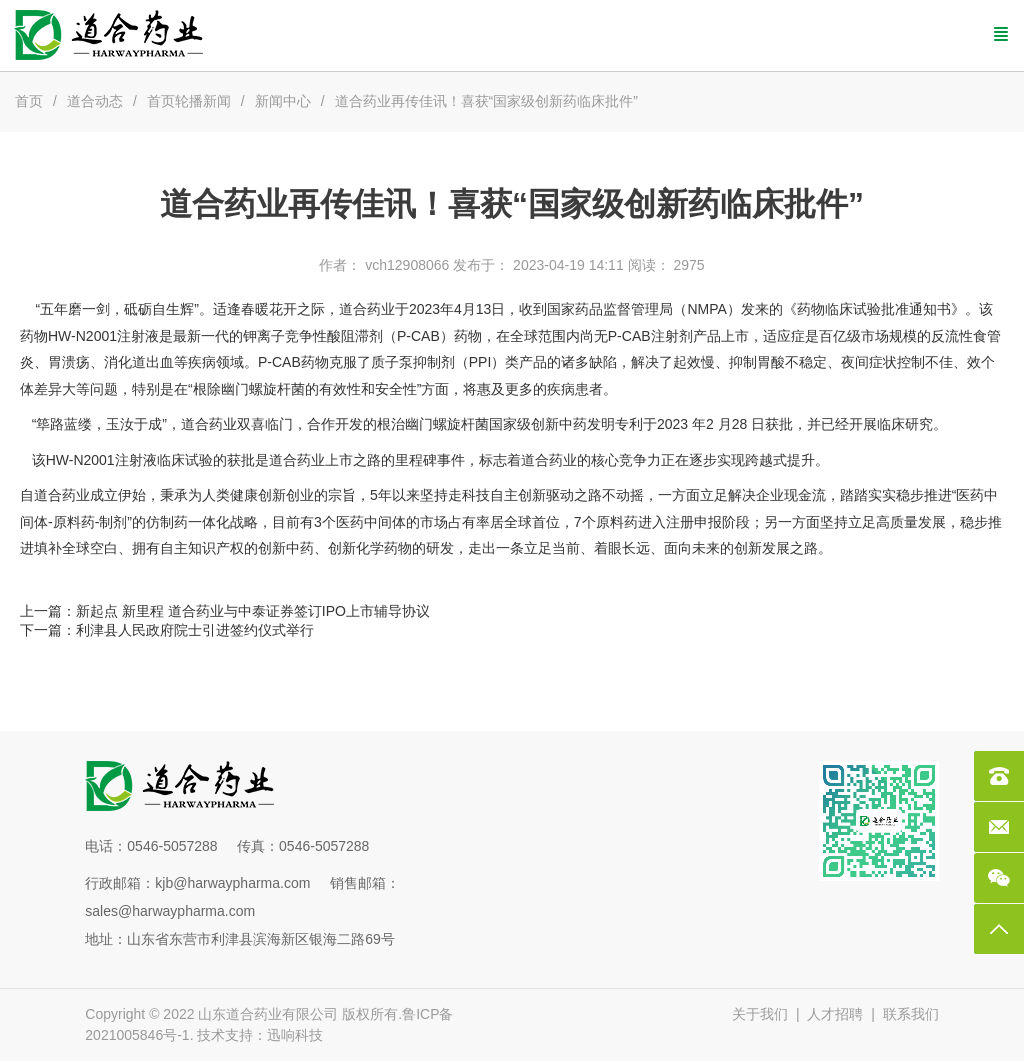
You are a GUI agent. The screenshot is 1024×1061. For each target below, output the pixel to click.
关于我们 (760, 1014)
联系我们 (911, 1014)
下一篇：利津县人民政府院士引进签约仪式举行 (167, 630)
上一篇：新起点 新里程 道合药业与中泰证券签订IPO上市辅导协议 (225, 611)
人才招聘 (835, 1014)
